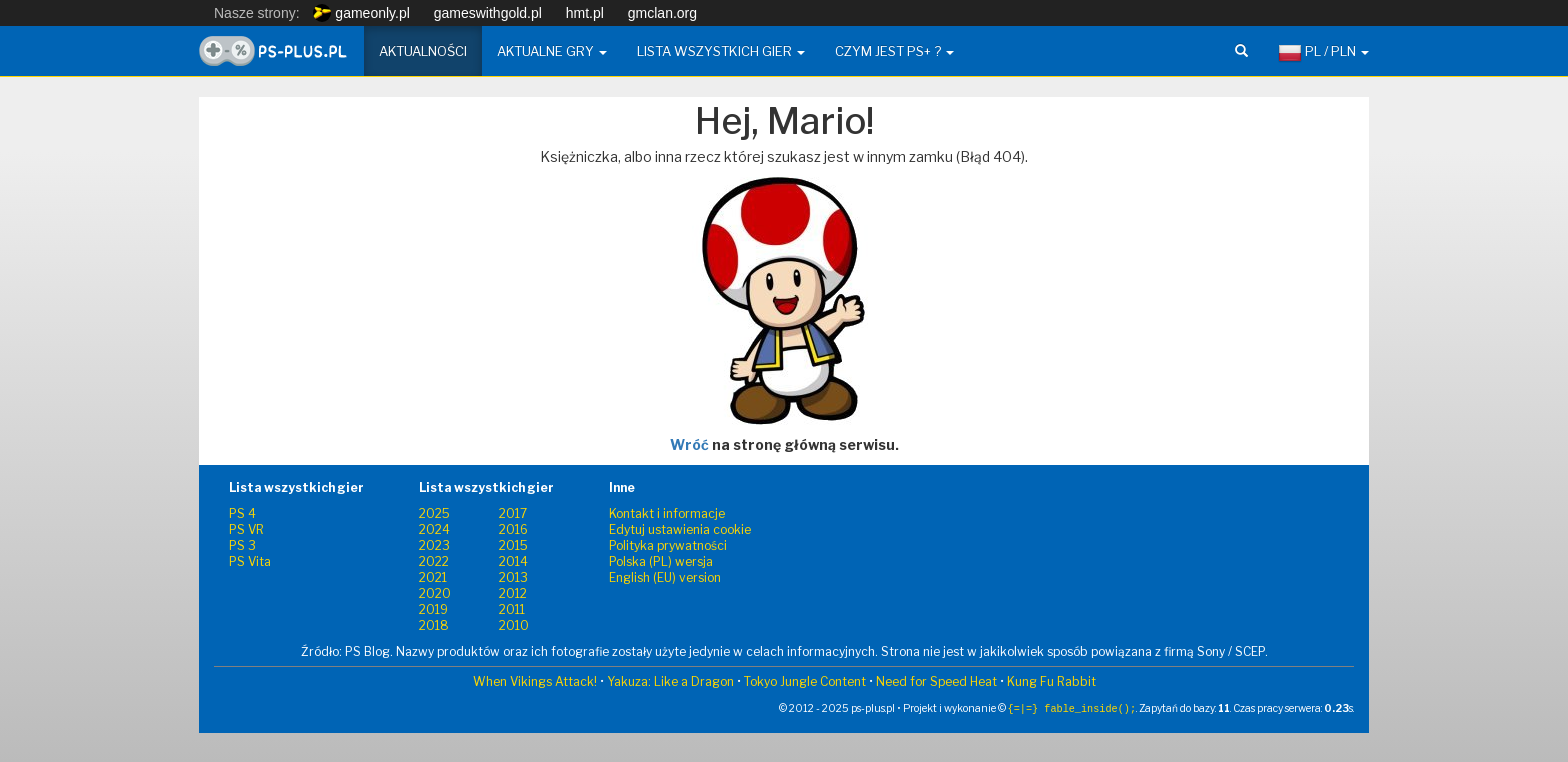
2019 (433, 609)
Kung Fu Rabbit (1051, 681)
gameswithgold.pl (488, 13)
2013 (513, 577)
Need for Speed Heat (936, 681)
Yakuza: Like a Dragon (670, 681)
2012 (513, 593)
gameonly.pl (361, 13)
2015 (513, 545)
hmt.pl (585, 13)
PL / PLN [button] (1323, 53)
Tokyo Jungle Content (805, 681)
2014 (513, 561)
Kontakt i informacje (667, 513)
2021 (433, 577)
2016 (513, 529)
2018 (434, 625)
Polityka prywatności (668, 545)
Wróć (689, 444)
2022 (434, 561)
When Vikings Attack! (535, 681)
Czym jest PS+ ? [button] (894, 51)
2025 (434, 513)
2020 (435, 593)
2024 (434, 529)
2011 (512, 609)
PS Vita (250, 561)
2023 (434, 545)
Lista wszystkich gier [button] (721, 51)
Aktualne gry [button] (552, 51)
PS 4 (242, 513)
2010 (514, 625)
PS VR (246, 529)
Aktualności (423, 51)
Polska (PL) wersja (661, 561)
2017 (513, 513)
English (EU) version (665, 577)
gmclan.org (662, 13)
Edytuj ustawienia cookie (680, 529)
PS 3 (242, 545)
